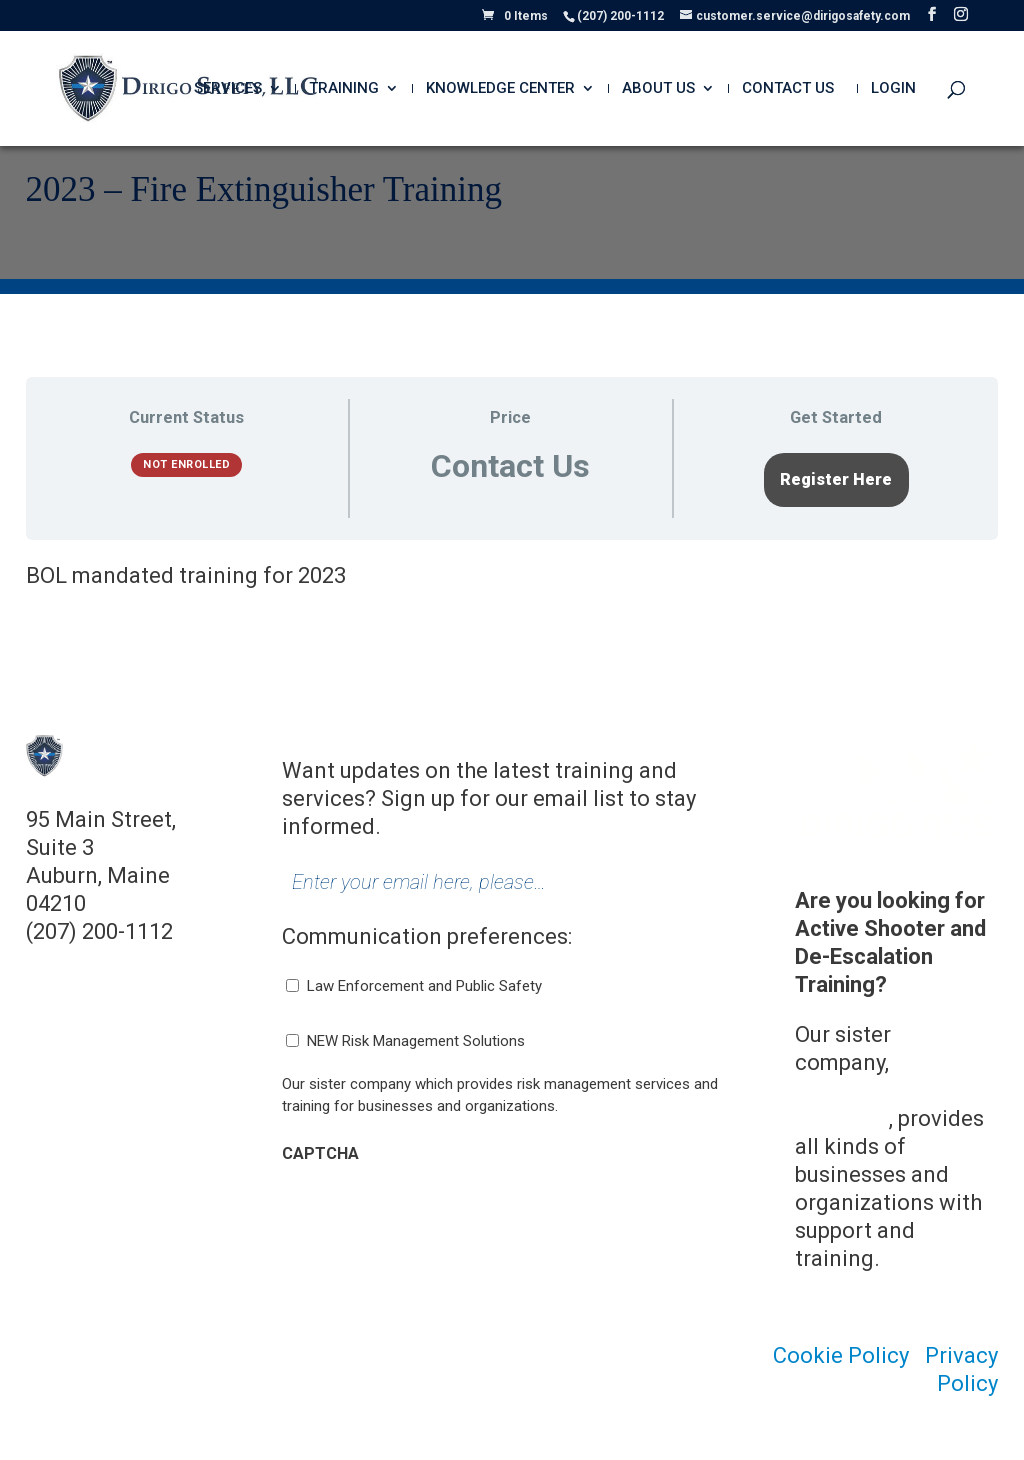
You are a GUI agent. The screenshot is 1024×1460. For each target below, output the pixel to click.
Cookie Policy (841, 1355)
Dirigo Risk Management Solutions (885, 1090)
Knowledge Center (500, 89)
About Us (658, 89)
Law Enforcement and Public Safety (424, 986)
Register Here (836, 479)
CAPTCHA (320, 1153)
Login (893, 89)
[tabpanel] (512, 576)
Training (344, 89)
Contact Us (788, 89)
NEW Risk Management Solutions (416, 1041)
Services (228, 89)
